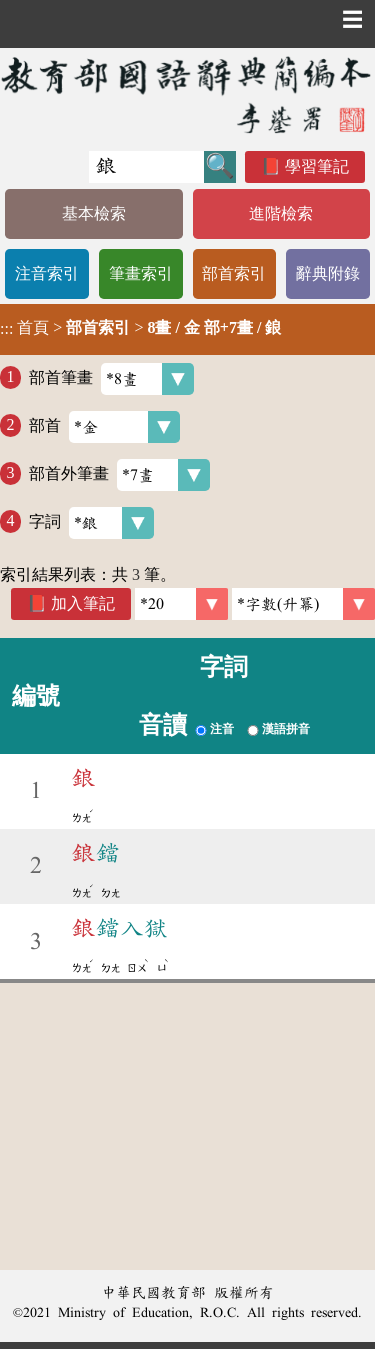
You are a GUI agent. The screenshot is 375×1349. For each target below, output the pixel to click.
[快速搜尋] (146, 167)
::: (6, 329)
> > (140, 328)
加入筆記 (83, 603)
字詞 (91, 523)
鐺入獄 (120, 928)
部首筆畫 (111, 379)
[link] (303, 604)
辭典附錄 (328, 273)
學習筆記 (317, 166)
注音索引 (47, 273)
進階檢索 (281, 213)
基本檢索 (94, 213)
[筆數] (181, 604)
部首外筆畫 (119, 475)
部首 (104, 427)
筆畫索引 (141, 273)
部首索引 (234, 273)
